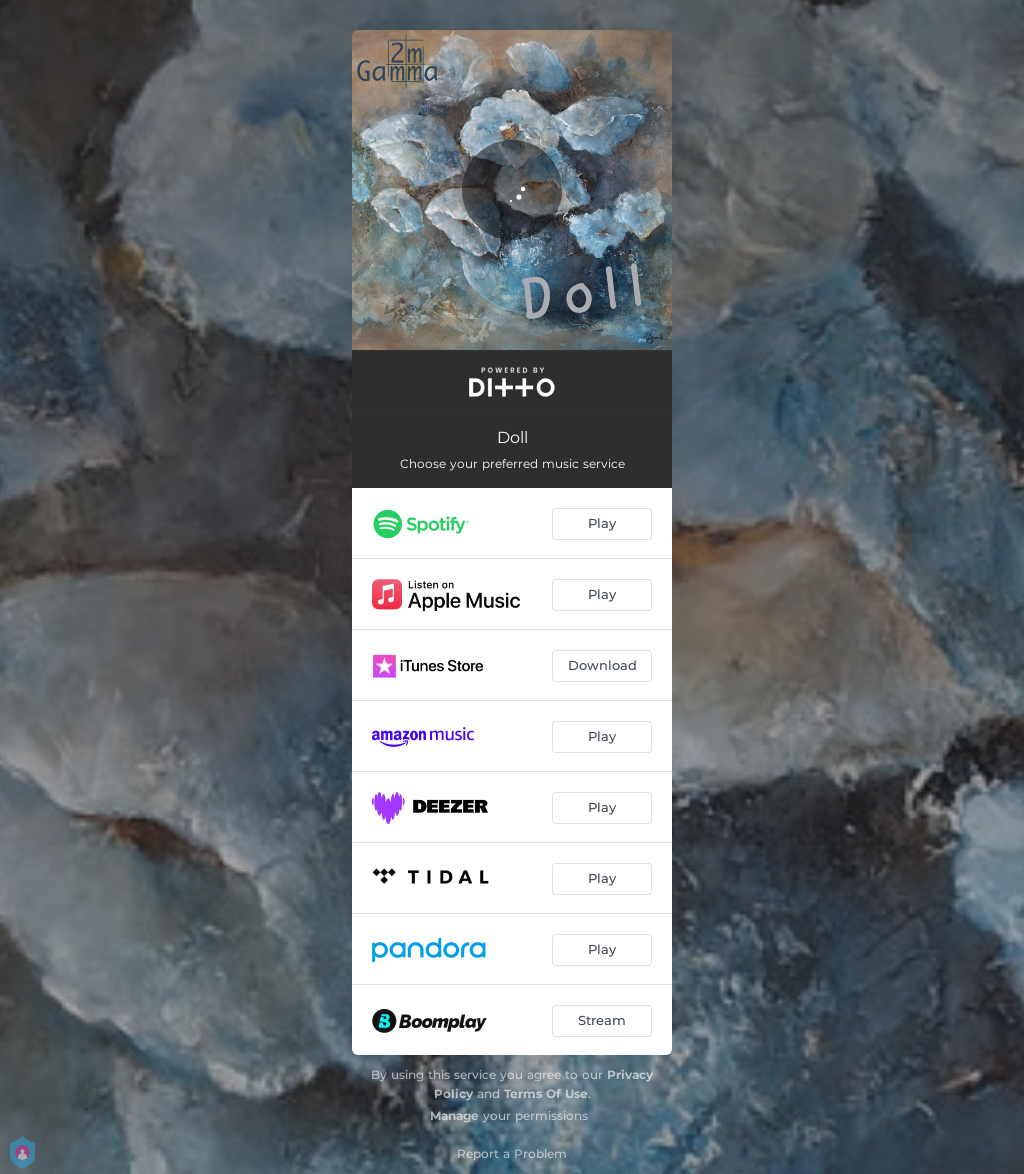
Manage (454, 1115)
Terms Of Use (546, 1093)
